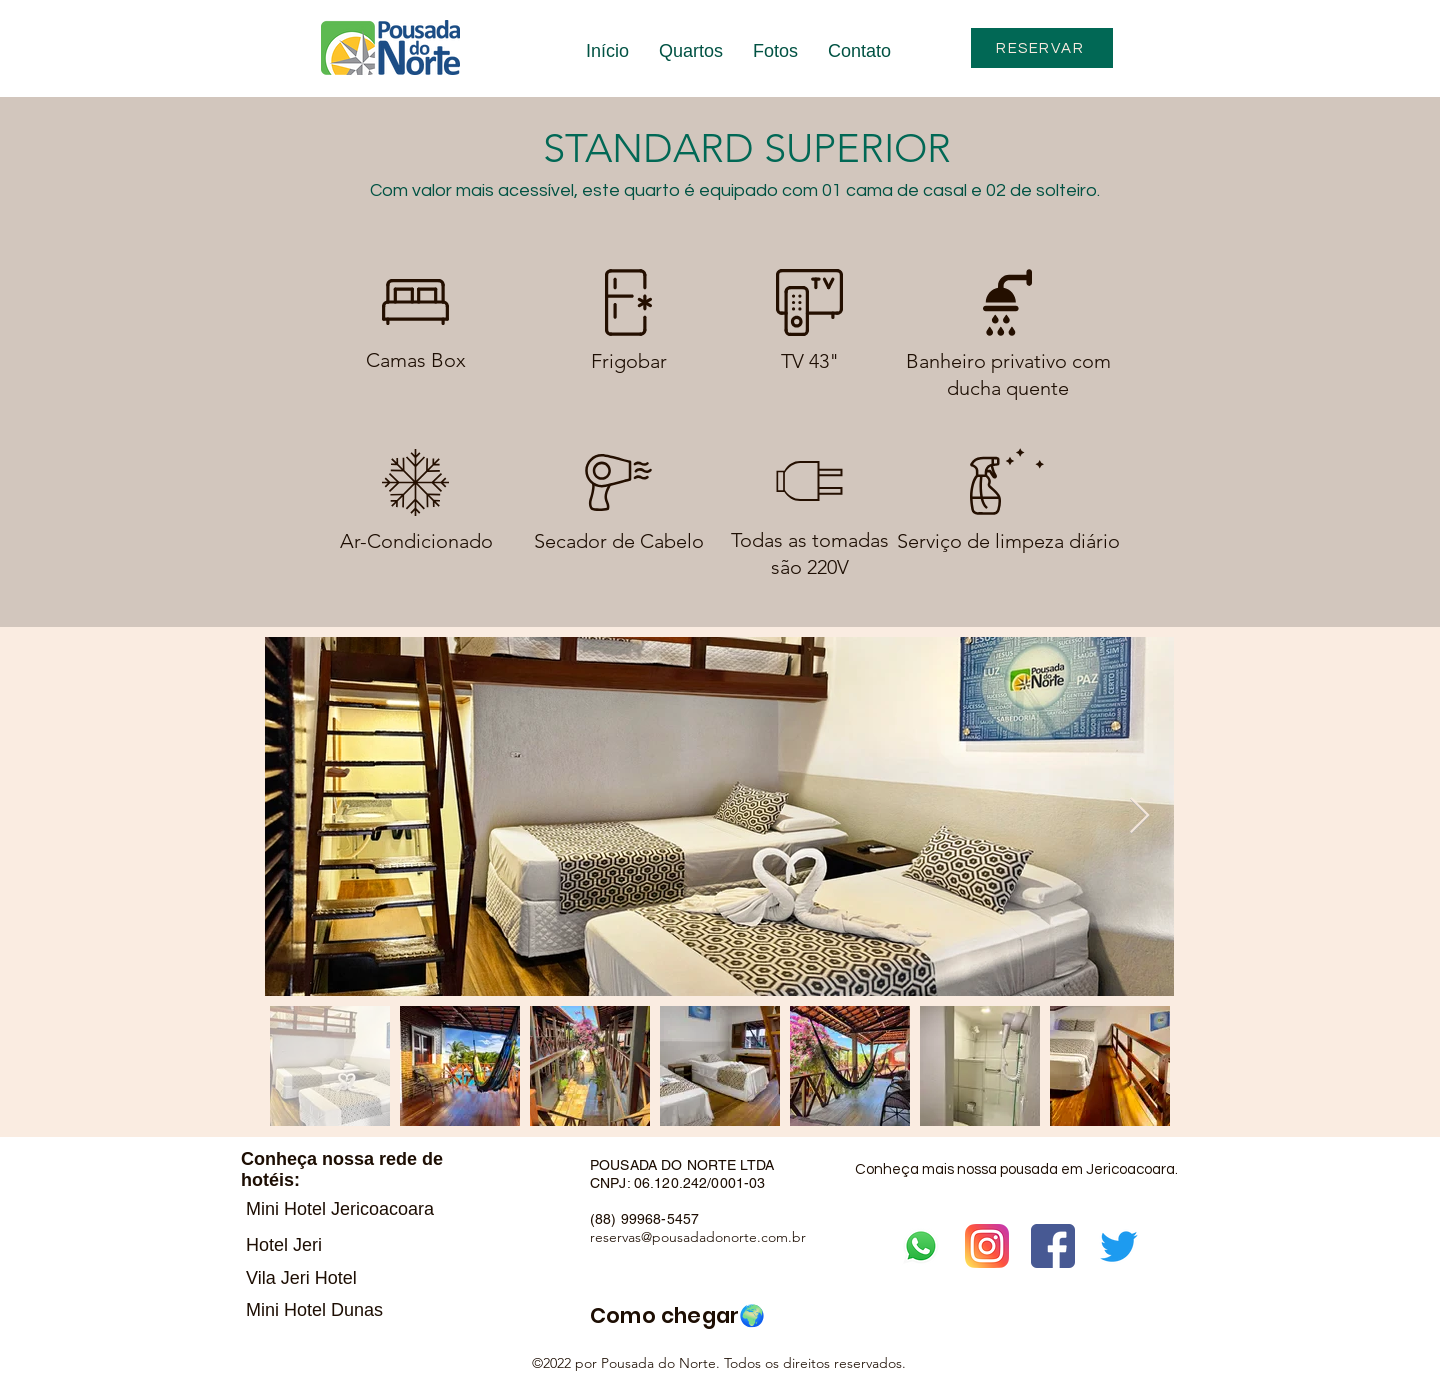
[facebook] (1053, 1246)
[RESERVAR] (1042, 48)
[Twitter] (1119, 1246)
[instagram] (987, 1246)
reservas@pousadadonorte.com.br (698, 1237)
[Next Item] (1139, 816)
